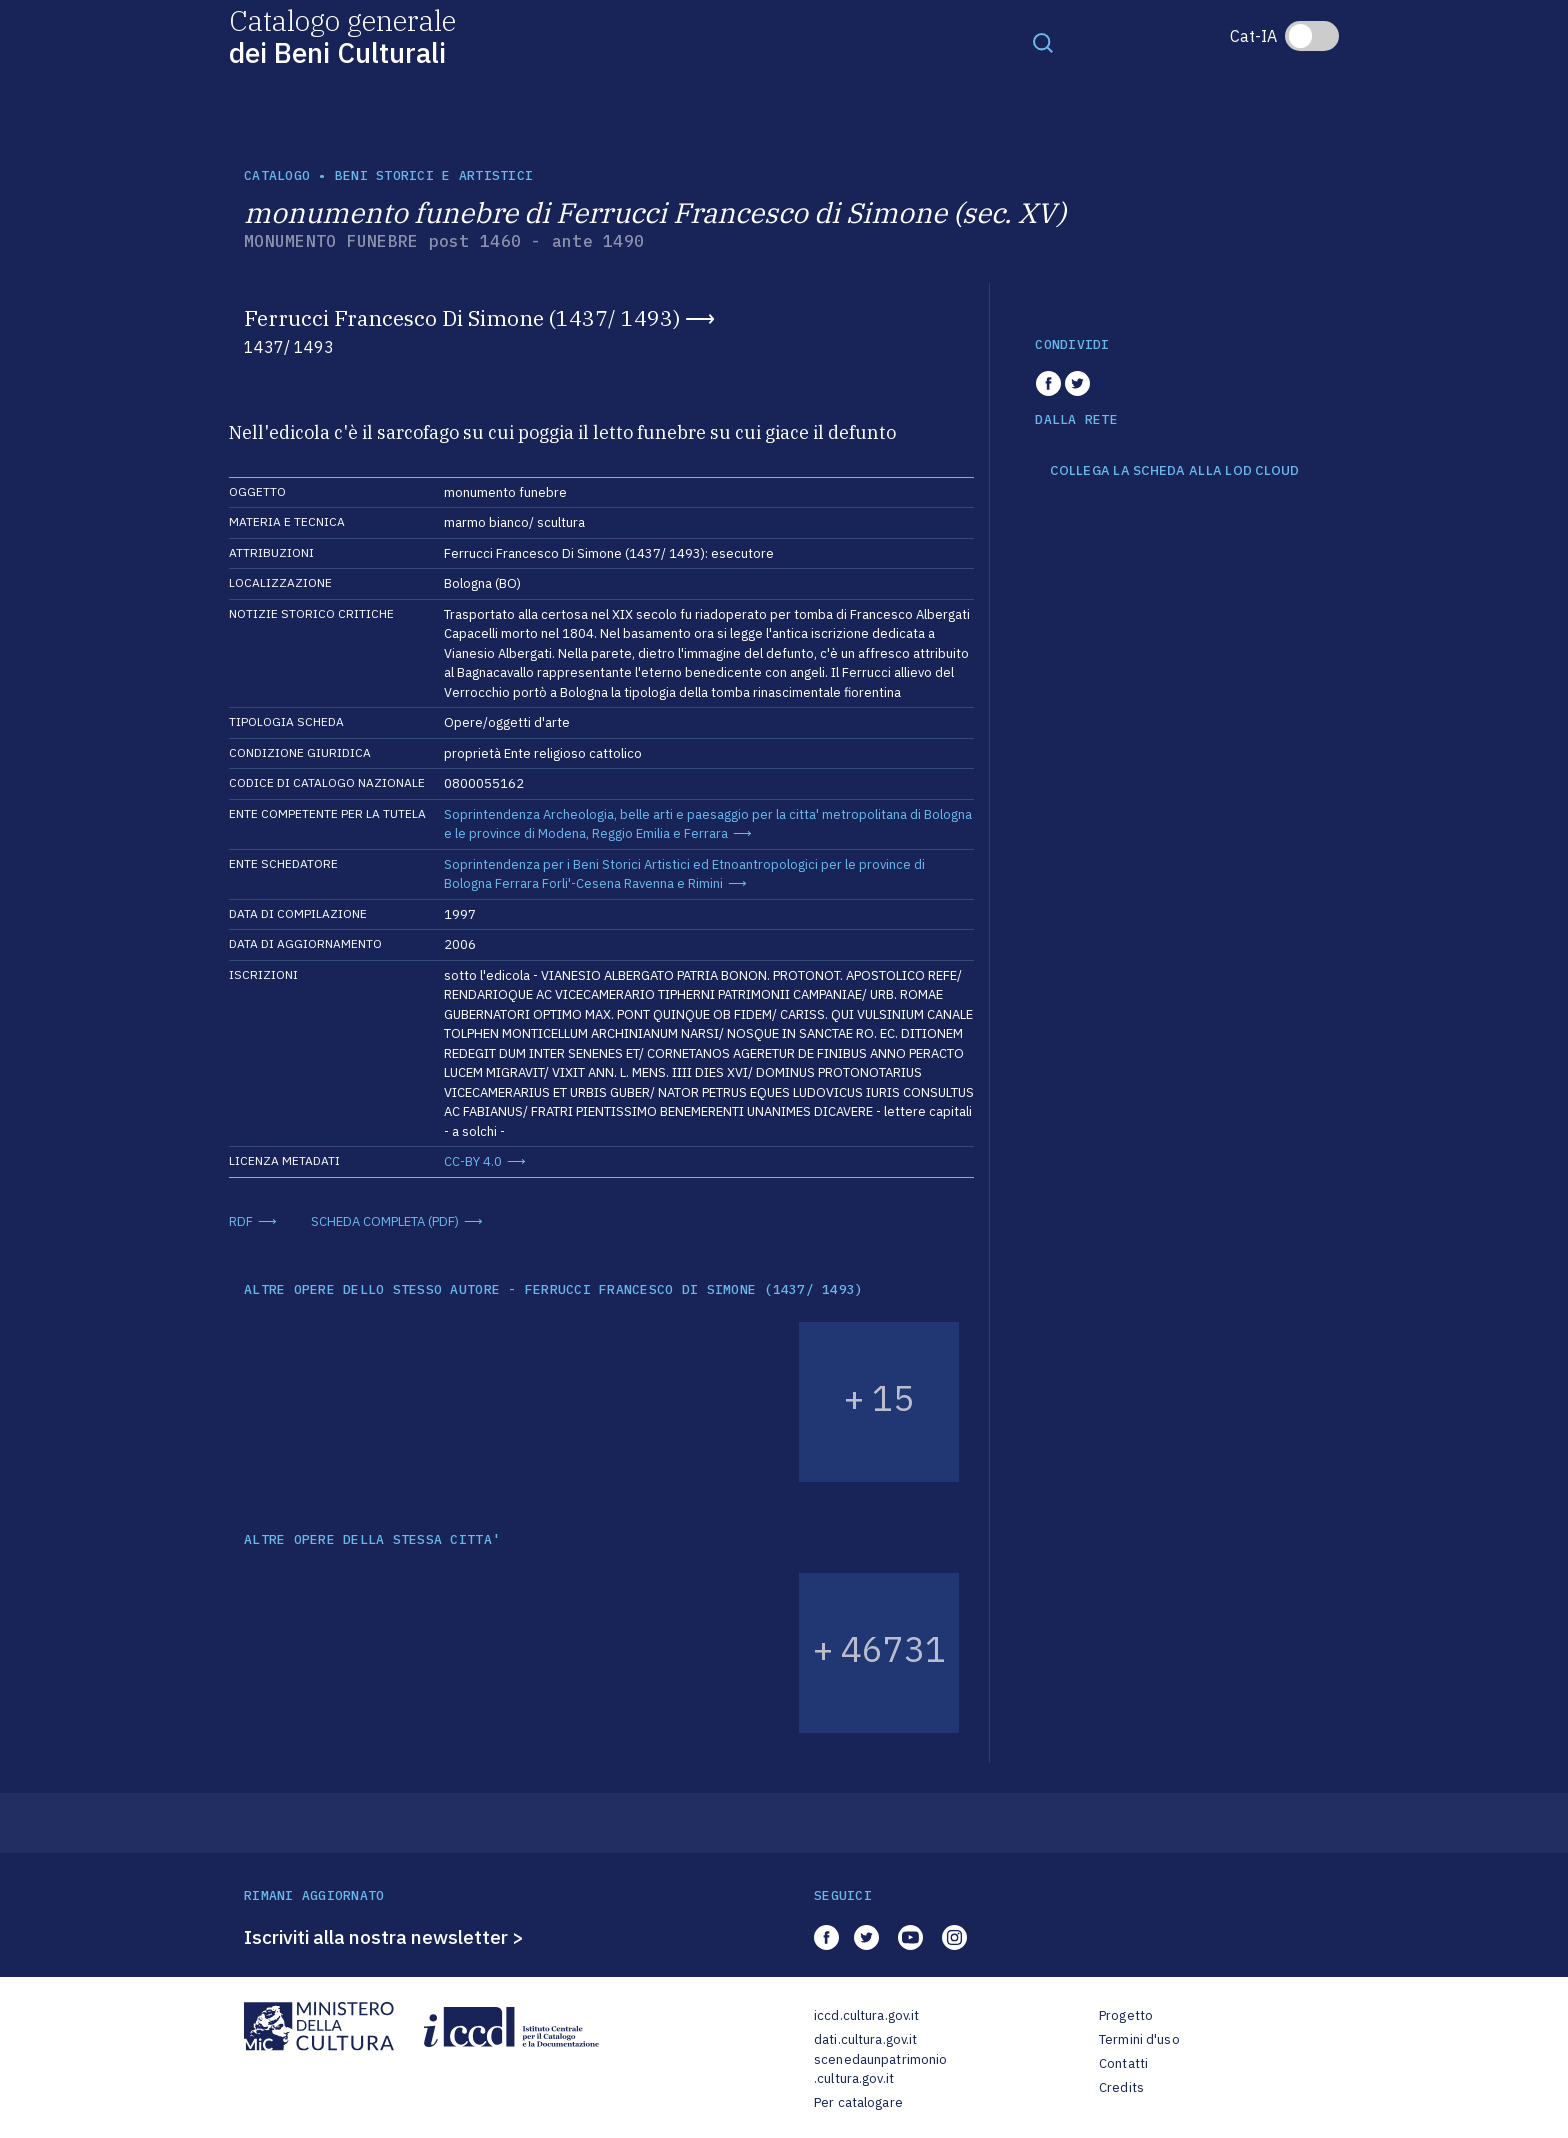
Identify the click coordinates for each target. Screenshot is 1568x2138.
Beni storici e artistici (434, 175)
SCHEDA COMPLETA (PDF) (385, 1221)
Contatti (1123, 2063)
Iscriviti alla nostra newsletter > (384, 1937)
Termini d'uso (1139, 2039)
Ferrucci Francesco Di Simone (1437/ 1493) (462, 318)
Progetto (1126, 2015)
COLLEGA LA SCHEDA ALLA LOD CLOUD (1174, 471)
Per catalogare (858, 2102)
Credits (1121, 2087)
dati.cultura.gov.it (865, 2039)
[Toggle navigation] (1043, 42)
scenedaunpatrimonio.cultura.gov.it (880, 2069)
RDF (241, 1221)
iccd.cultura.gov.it (866, 2015)
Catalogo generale (342, 35)
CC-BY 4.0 (473, 1161)
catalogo (277, 175)
